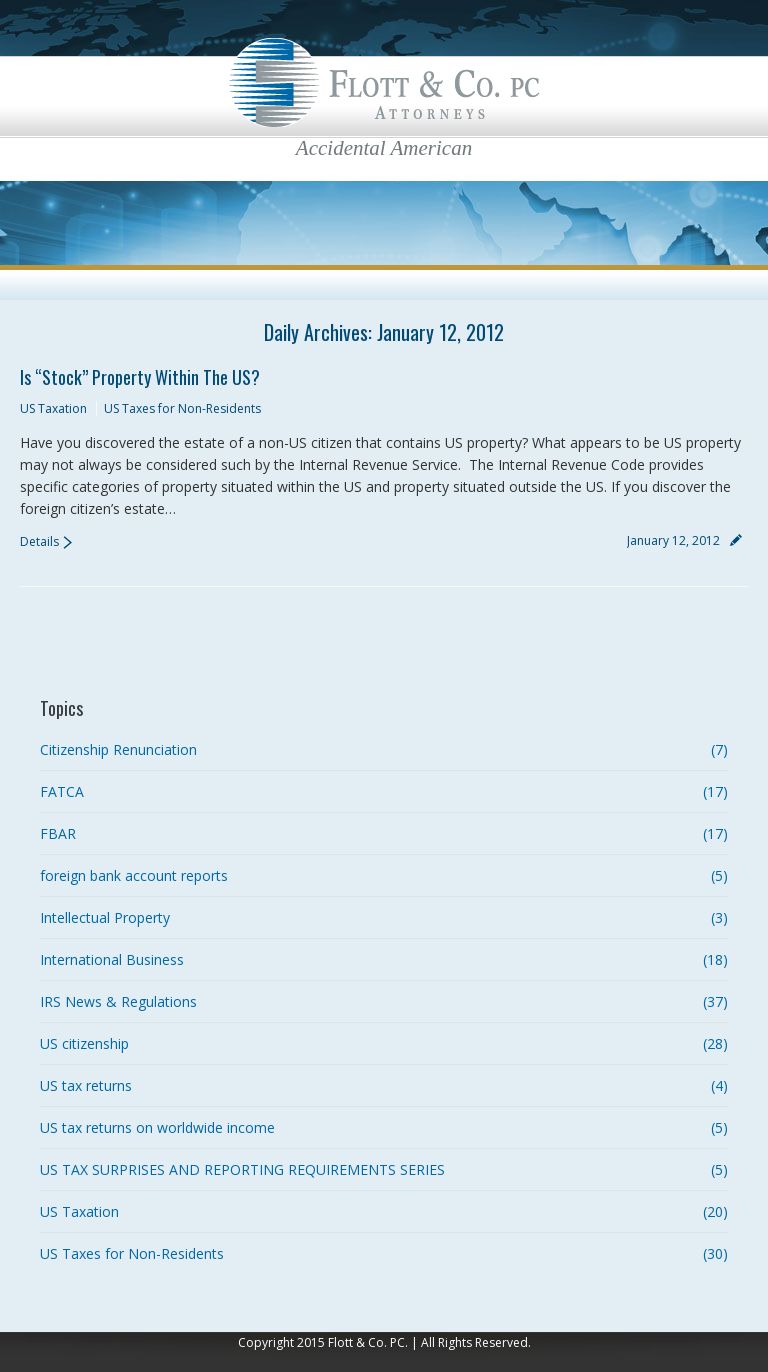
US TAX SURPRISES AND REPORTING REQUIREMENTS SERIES (242, 1169)
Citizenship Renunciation (118, 749)
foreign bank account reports (134, 875)
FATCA (62, 791)
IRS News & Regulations (118, 1001)
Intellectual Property (105, 917)
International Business (112, 959)
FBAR (58, 833)
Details (39, 541)
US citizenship (84, 1043)
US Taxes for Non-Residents (182, 408)
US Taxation (53, 408)
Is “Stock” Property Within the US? (140, 377)
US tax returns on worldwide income (157, 1127)
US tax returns (86, 1085)
